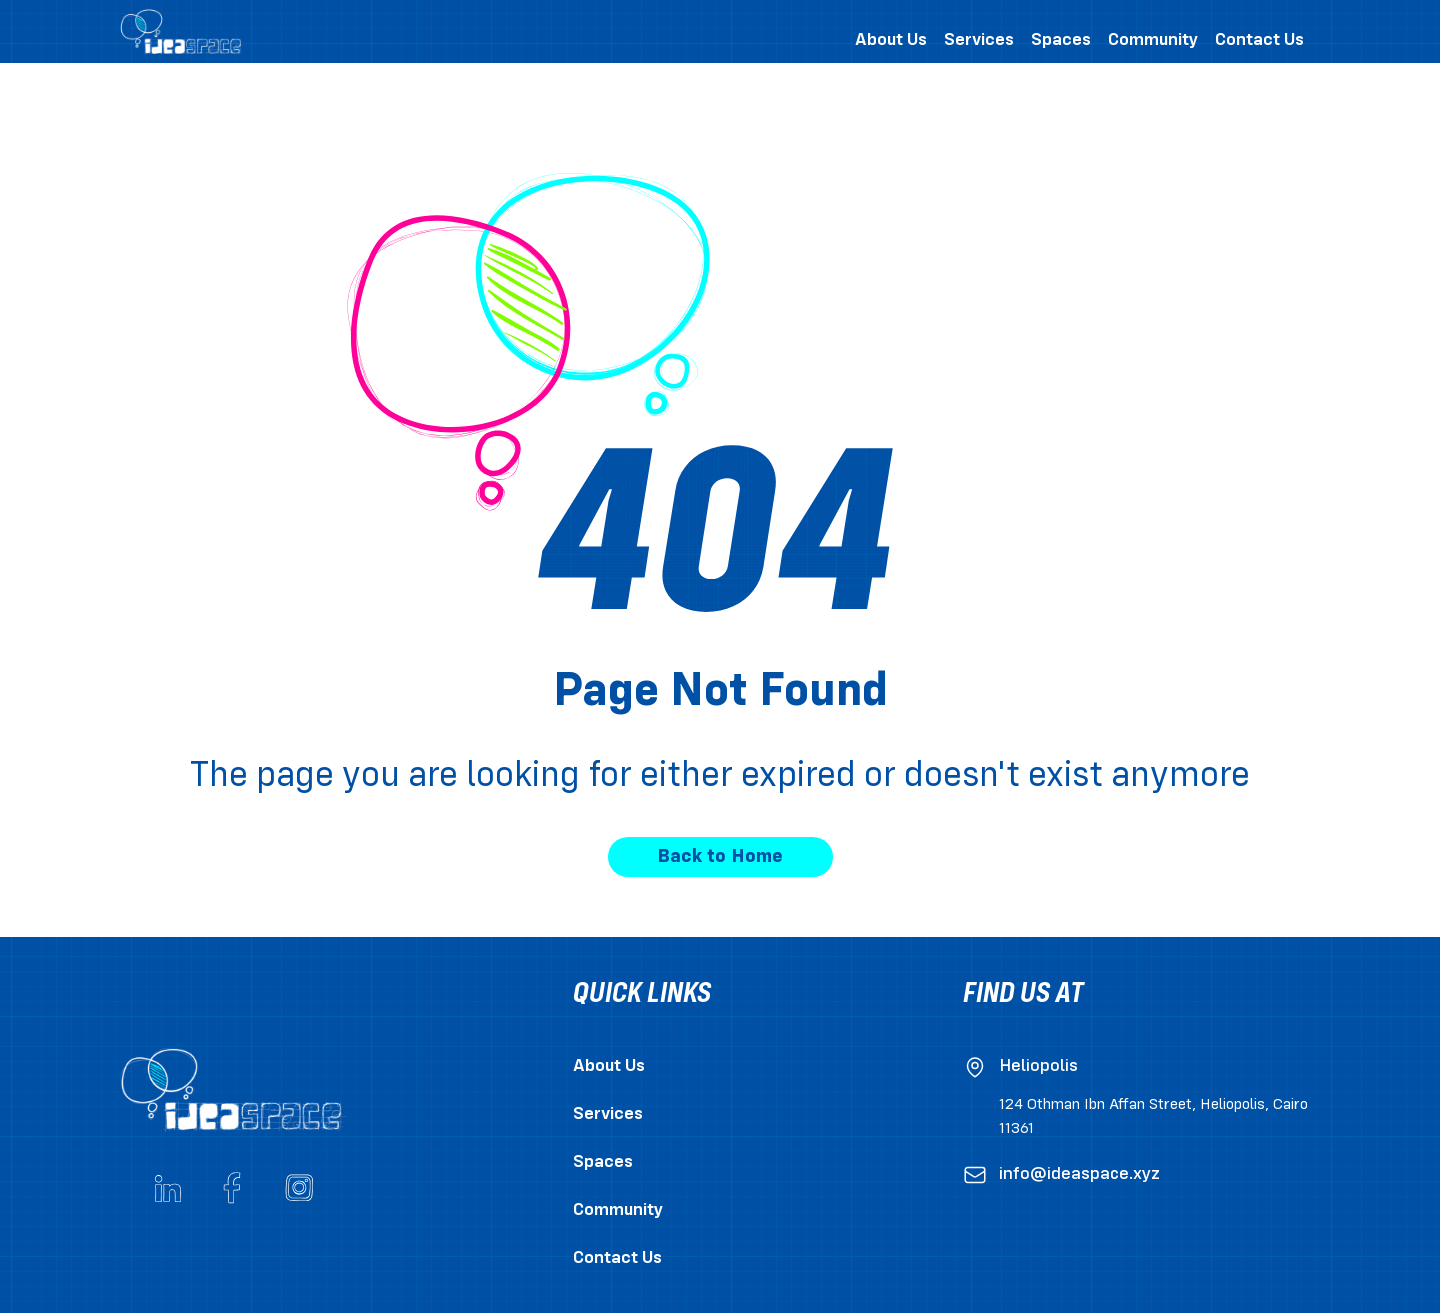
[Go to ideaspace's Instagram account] (299, 1188)
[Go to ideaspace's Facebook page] (233, 1188)
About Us (609, 1066)
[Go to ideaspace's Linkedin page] (168, 1188)
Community (618, 1210)
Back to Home (720, 857)
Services (608, 1114)
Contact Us (617, 1258)
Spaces (603, 1162)
